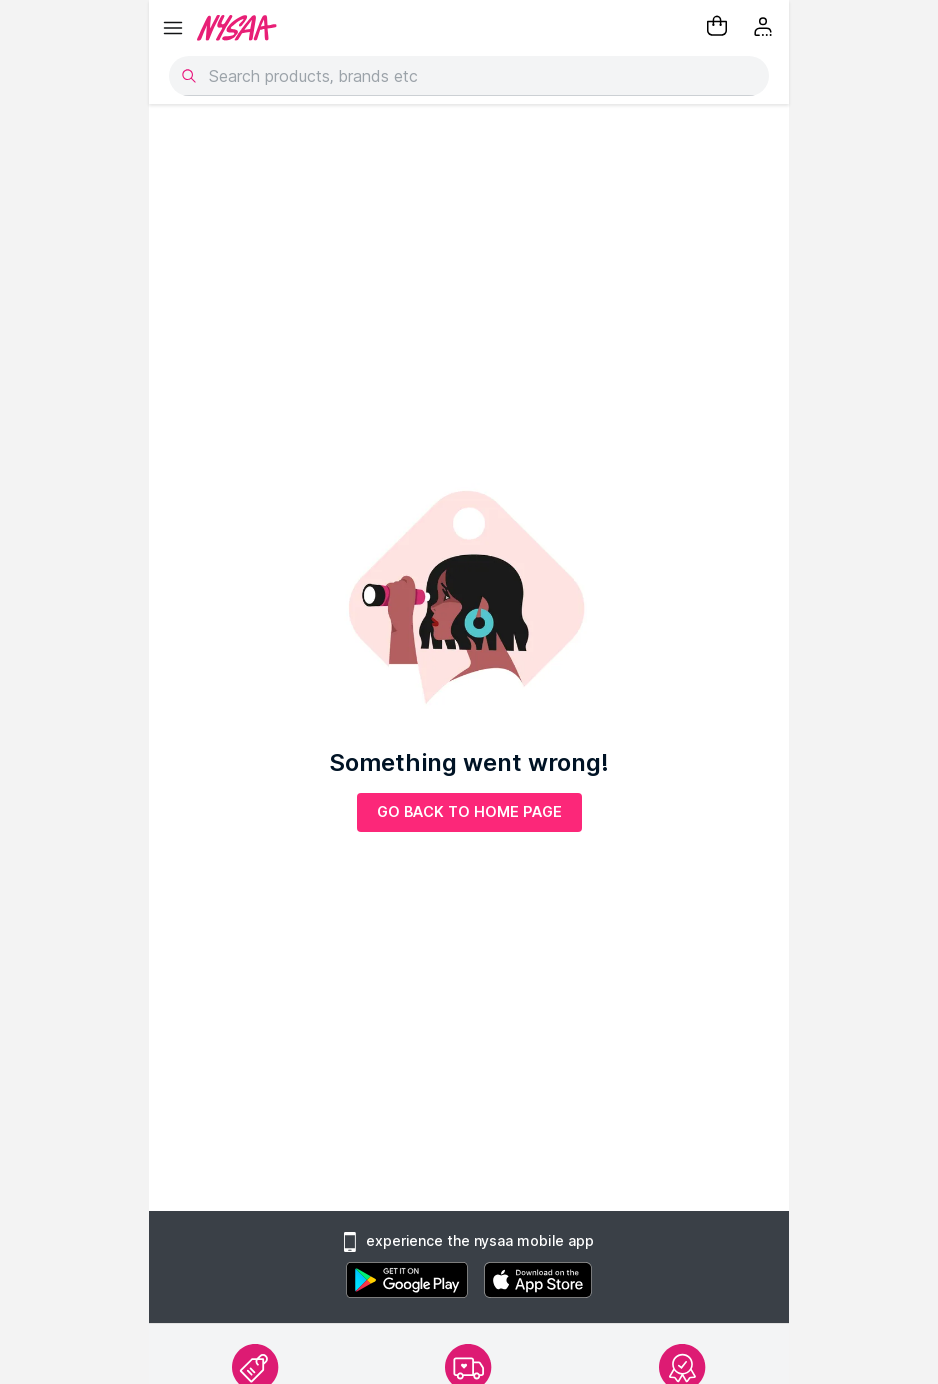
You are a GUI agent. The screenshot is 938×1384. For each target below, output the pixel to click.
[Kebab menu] (765, 28)
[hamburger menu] (173, 28)
